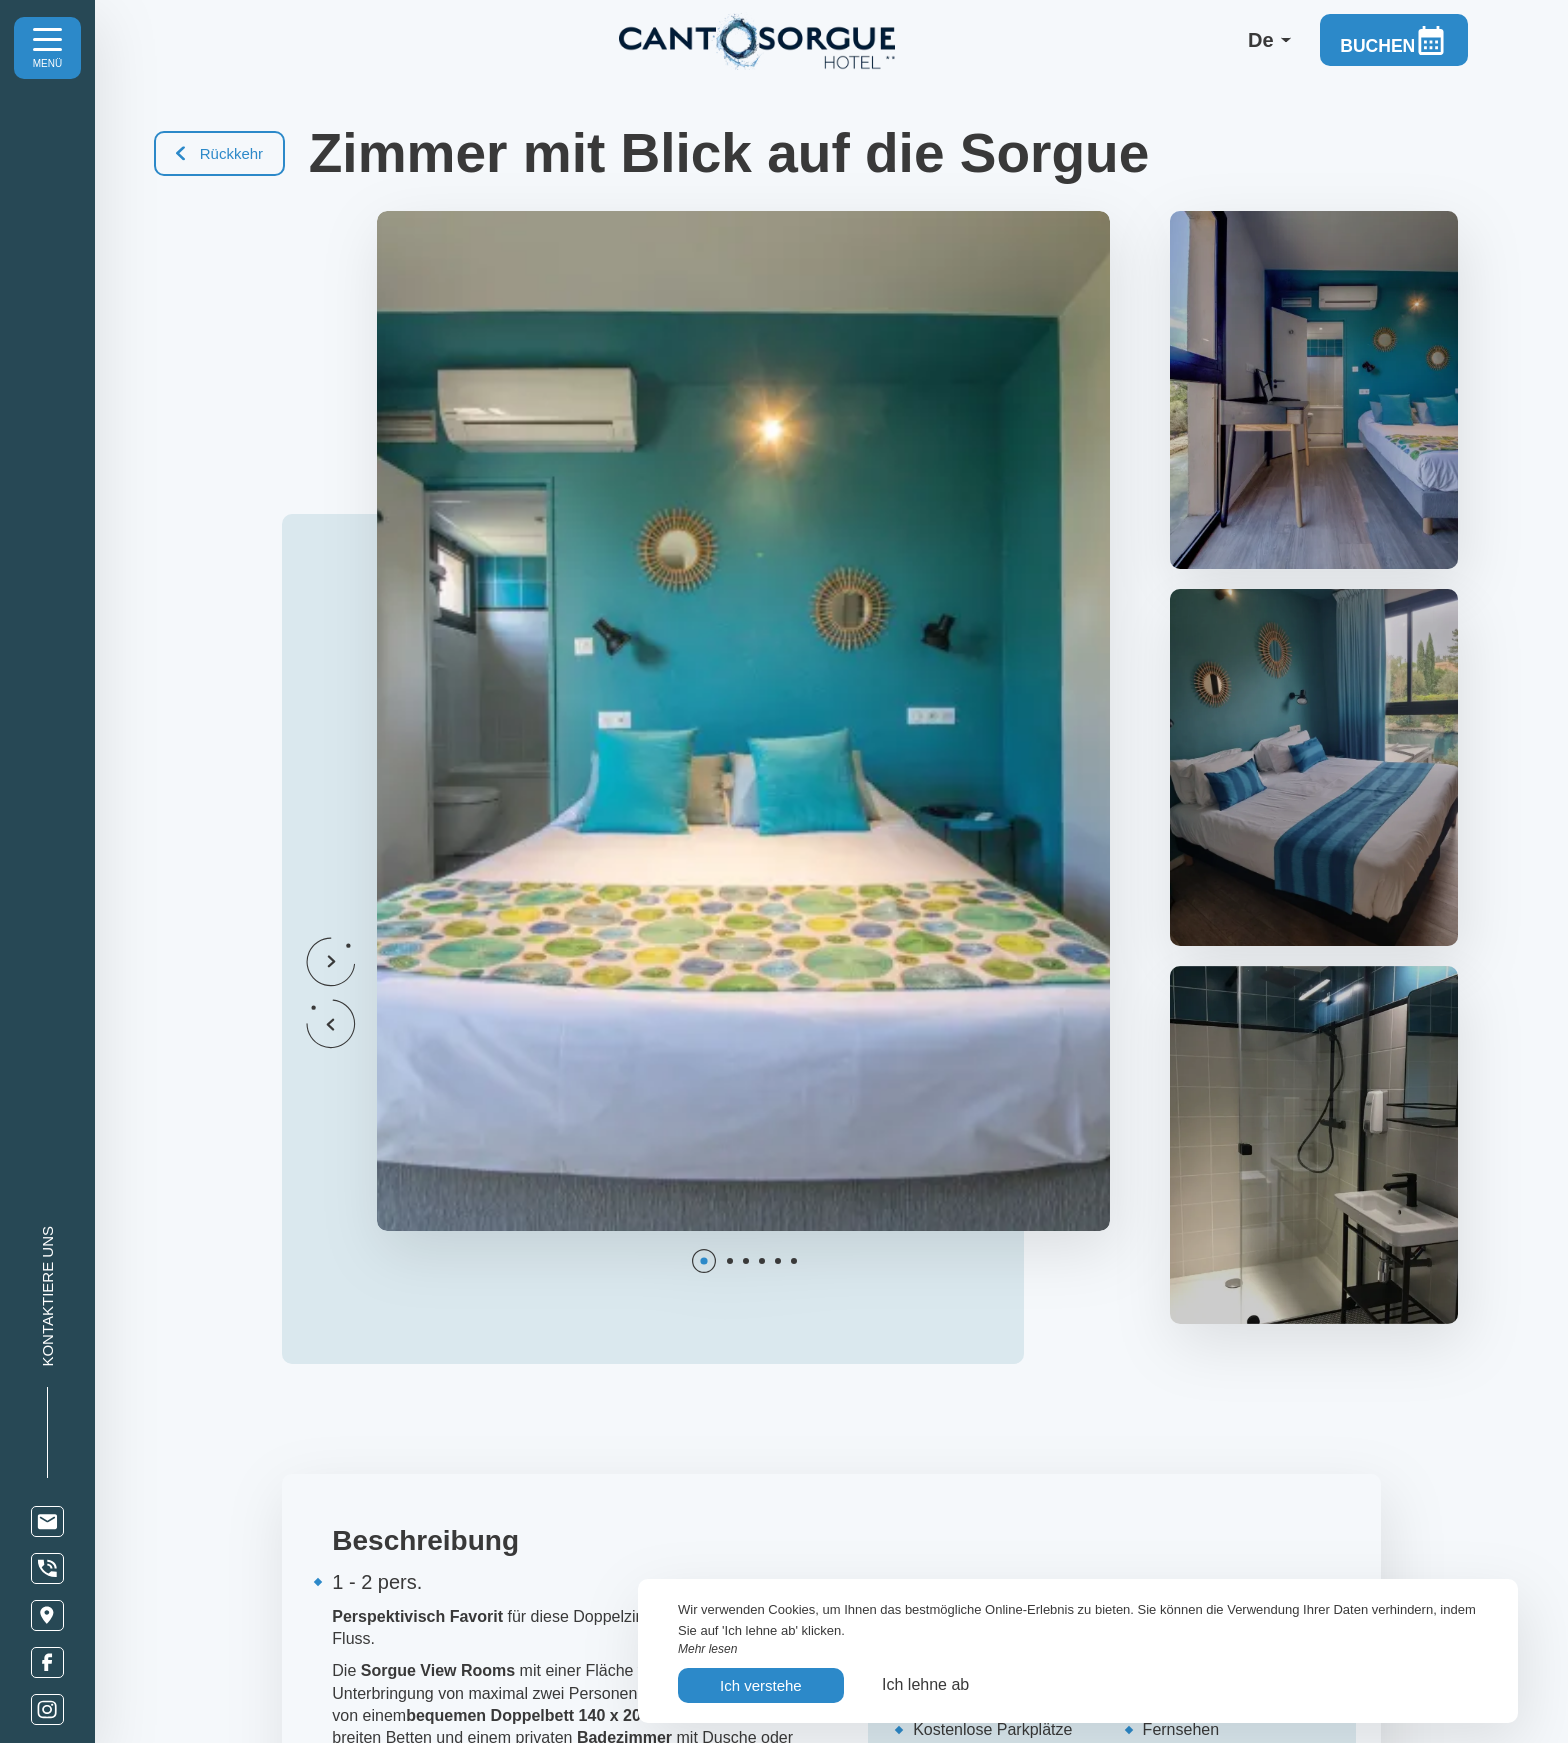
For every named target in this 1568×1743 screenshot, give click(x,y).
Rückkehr (220, 153)
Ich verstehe (761, 1685)
